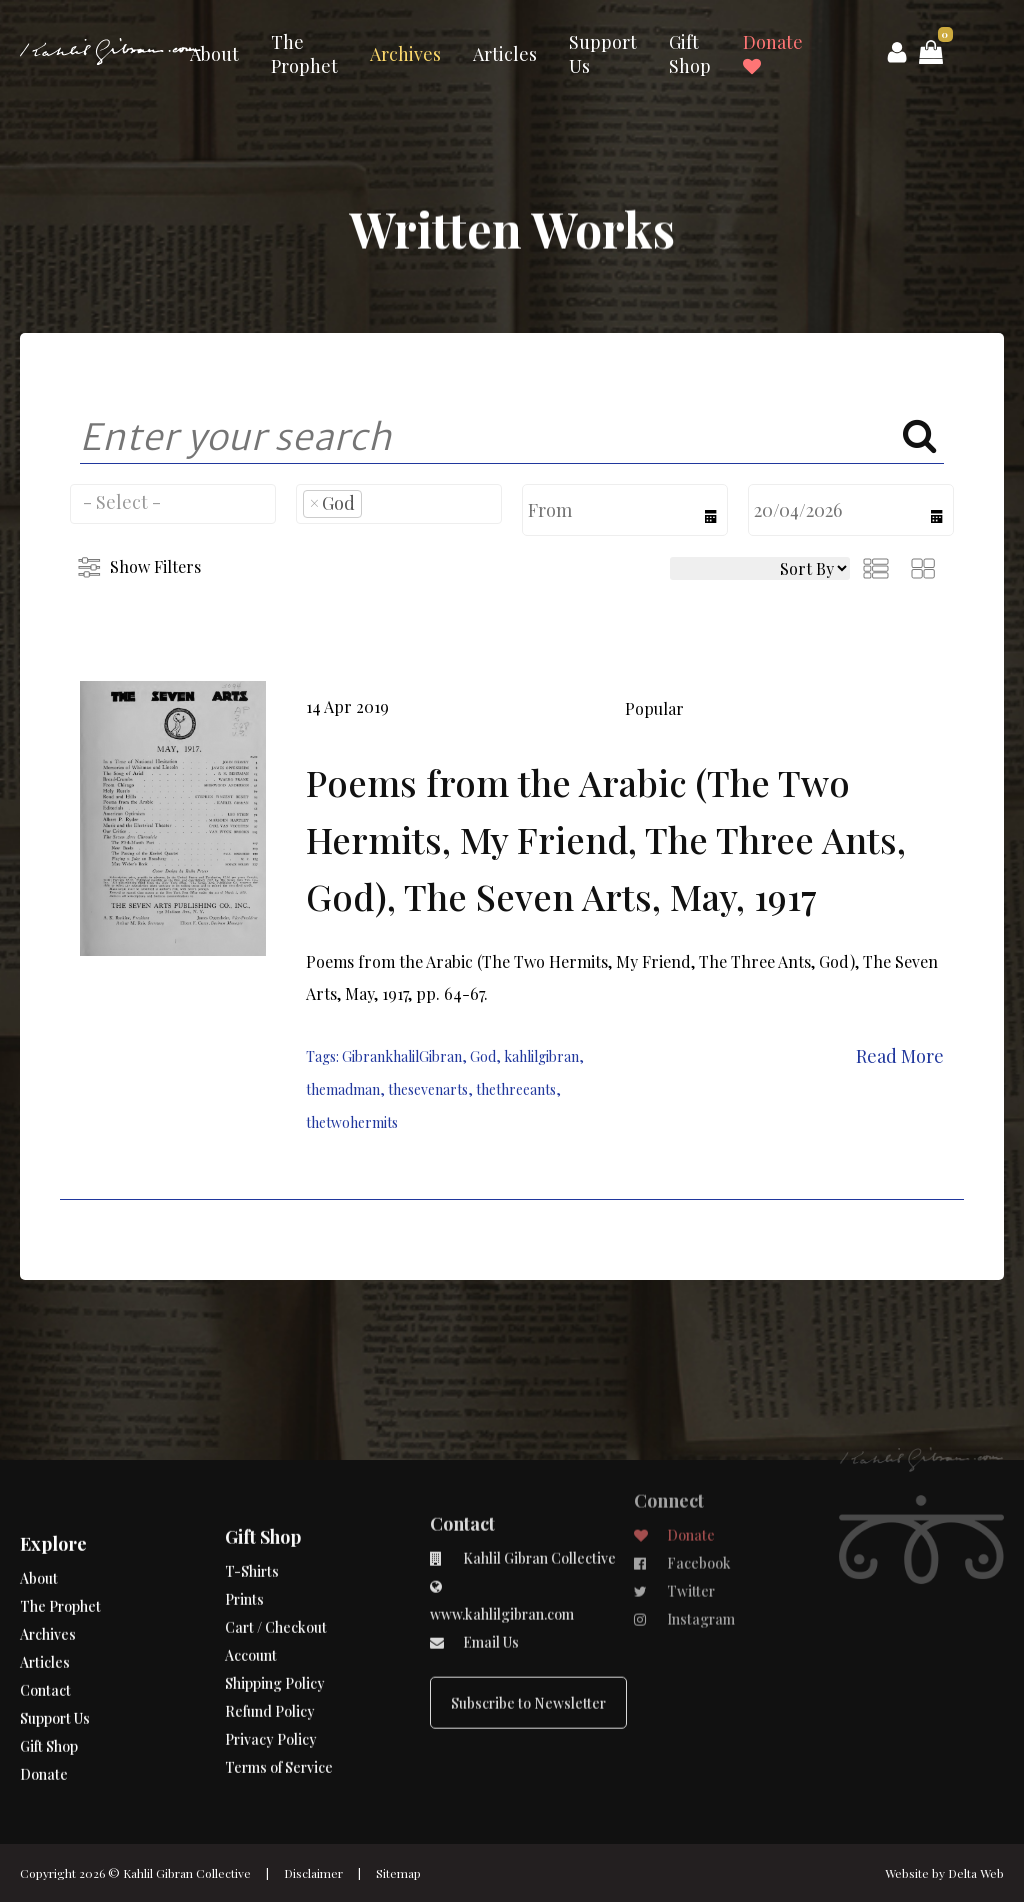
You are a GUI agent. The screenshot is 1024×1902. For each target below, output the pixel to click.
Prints (244, 1525)
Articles (505, 54)
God (483, 1056)
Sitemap (398, 1873)
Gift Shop (690, 54)
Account (251, 1581)
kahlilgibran (541, 1056)
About (214, 54)
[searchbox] (173, 502)
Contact (45, 1646)
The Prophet (304, 54)
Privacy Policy (271, 1665)
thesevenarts (428, 1089)
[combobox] (173, 504)
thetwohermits (352, 1122)
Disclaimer (313, 1873)
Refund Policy (270, 1637)
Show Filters (155, 566)
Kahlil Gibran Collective (187, 1873)
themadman (343, 1089)
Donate (773, 53)
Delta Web (976, 1873)
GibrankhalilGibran (402, 1056)
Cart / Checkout (276, 1553)
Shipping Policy (275, 1609)
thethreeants (516, 1089)
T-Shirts (252, 1497)
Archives (405, 54)
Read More (900, 1056)
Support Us (603, 54)
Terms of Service (279, 1693)
